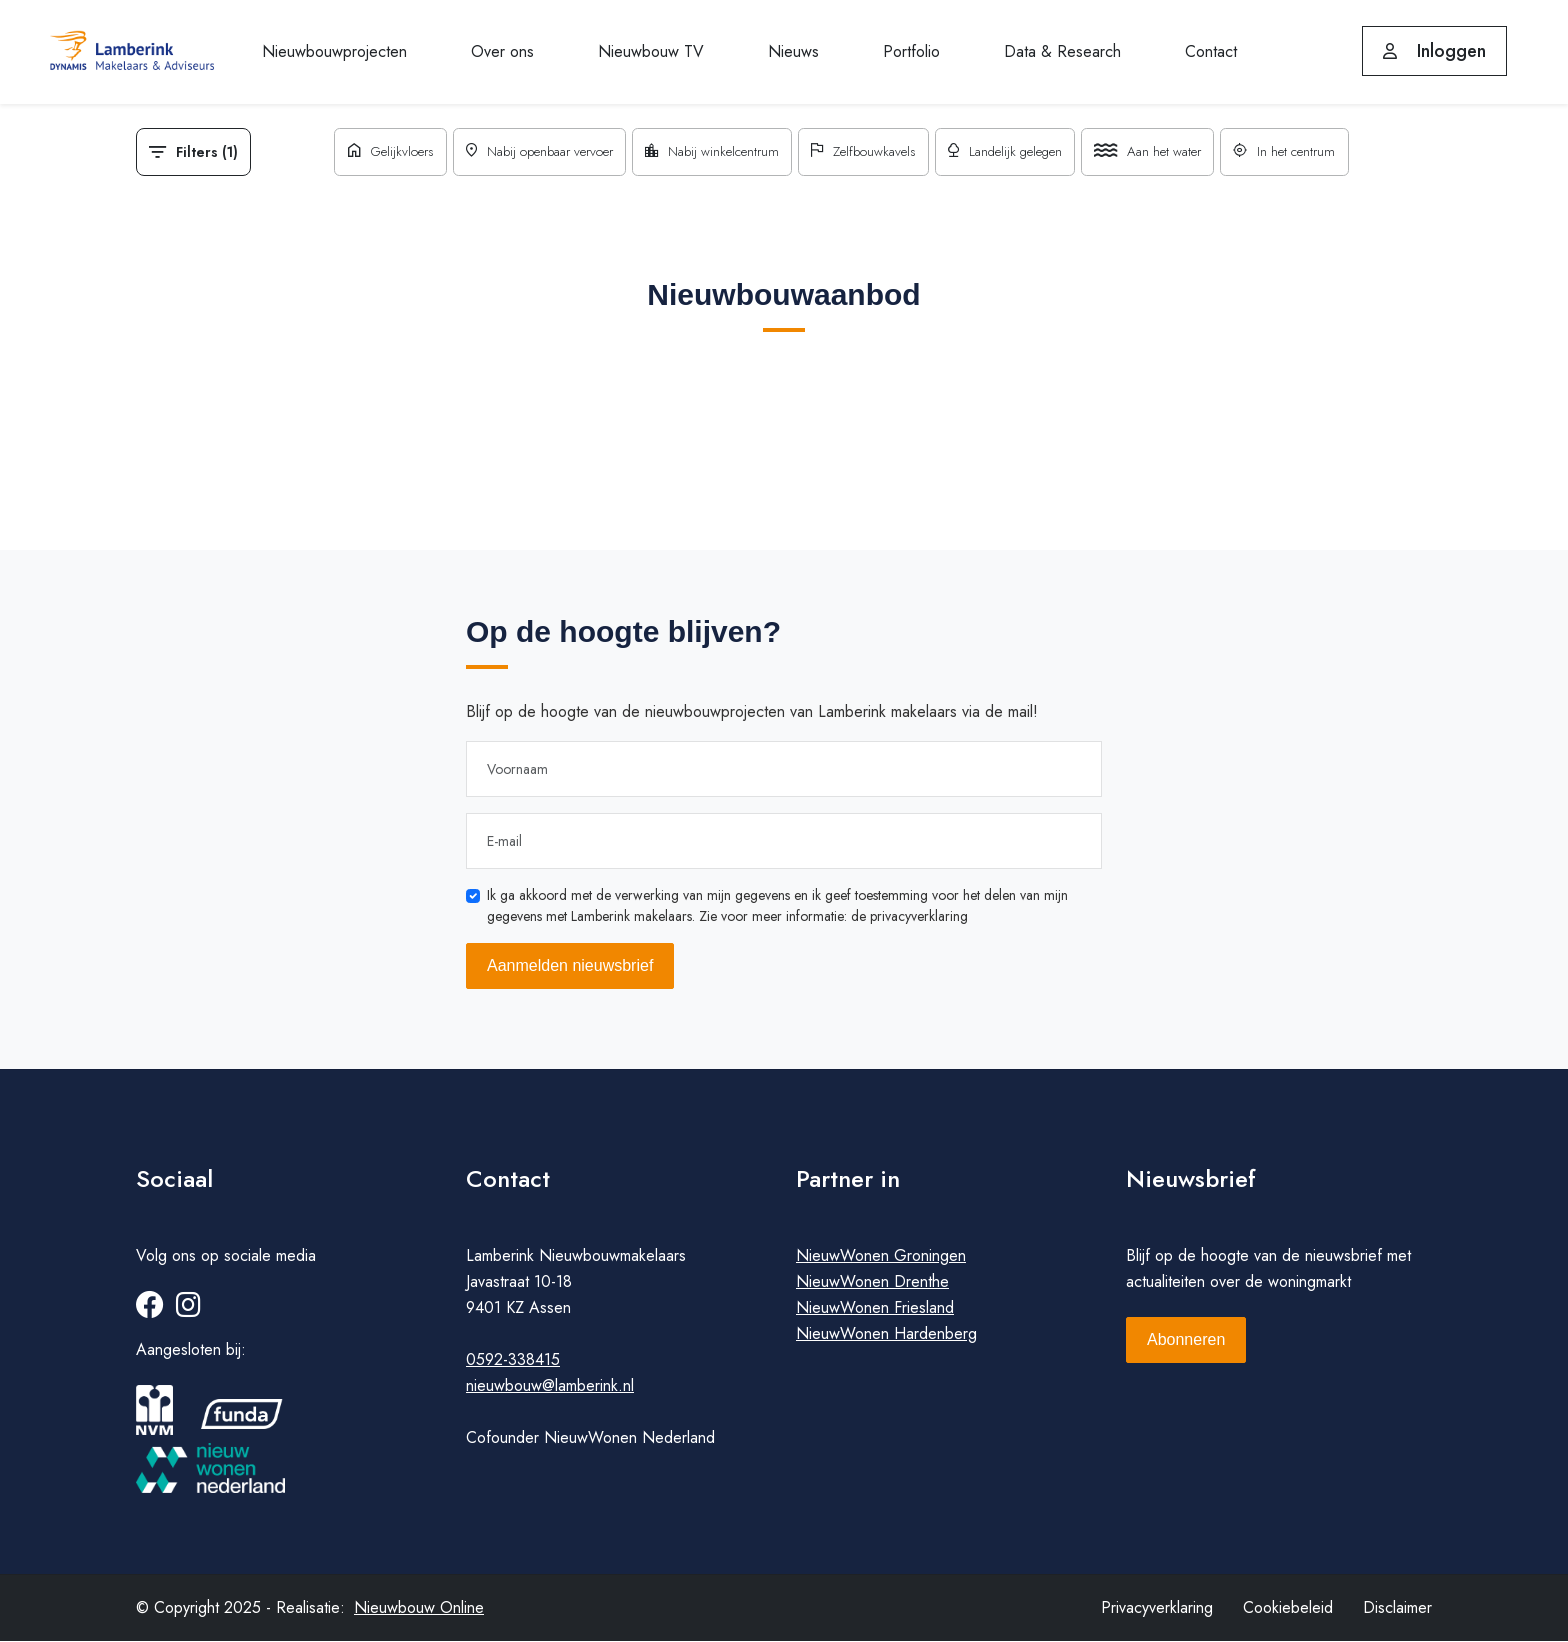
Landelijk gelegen (1013, 152)
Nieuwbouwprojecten (334, 51)
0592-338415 (513, 1360)
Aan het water (1162, 152)
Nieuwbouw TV (651, 51)
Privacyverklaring (1157, 1608)
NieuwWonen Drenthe (872, 1282)
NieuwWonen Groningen (881, 1256)
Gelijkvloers (369, 152)
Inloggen (1434, 51)
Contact (1211, 51)
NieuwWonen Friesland (875, 1308)
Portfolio (911, 51)
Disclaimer (1397, 1608)
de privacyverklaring (909, 916)
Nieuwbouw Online (419, 1608)
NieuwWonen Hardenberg (886, 1334)
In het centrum (1305, 152)
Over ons (502, 51)
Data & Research (1062, 51)
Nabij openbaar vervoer (526, 152)
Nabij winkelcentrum (706, 152)
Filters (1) (193, 152)
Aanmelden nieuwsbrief (570, 965)
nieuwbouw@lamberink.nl (550, 1386)
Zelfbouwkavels (865, 152)
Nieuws (793, 51)
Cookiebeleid (1288, 1608)
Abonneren (1186, 1340)
